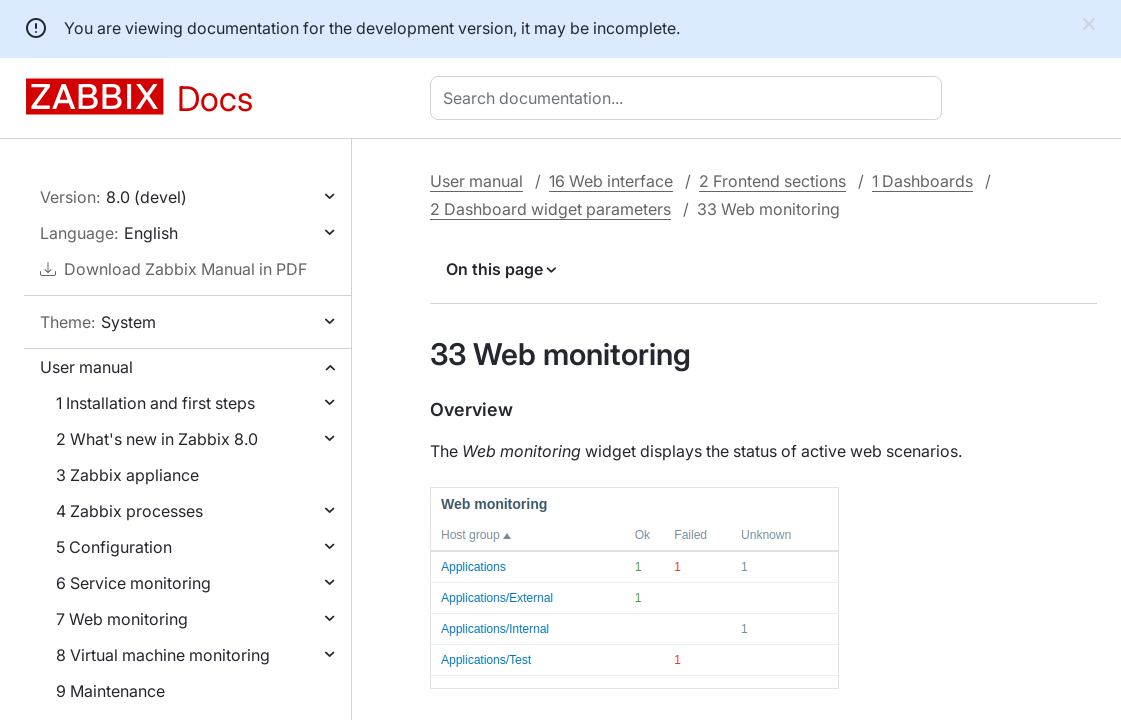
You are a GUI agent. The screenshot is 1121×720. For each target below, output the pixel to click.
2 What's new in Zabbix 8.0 (157, 439)
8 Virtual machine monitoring (163, 655)
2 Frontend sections (772, 181)
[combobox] (690, 98)
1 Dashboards (922, 181)
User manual (86, 367)
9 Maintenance (110, 691)
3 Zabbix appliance (127, 475)
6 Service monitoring (133, 583)
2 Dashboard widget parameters (550, 209)
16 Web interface (611, 181)
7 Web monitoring (122, 619)
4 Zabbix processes (129, 511)
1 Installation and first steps (155, 403)
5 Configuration (114, 547)
